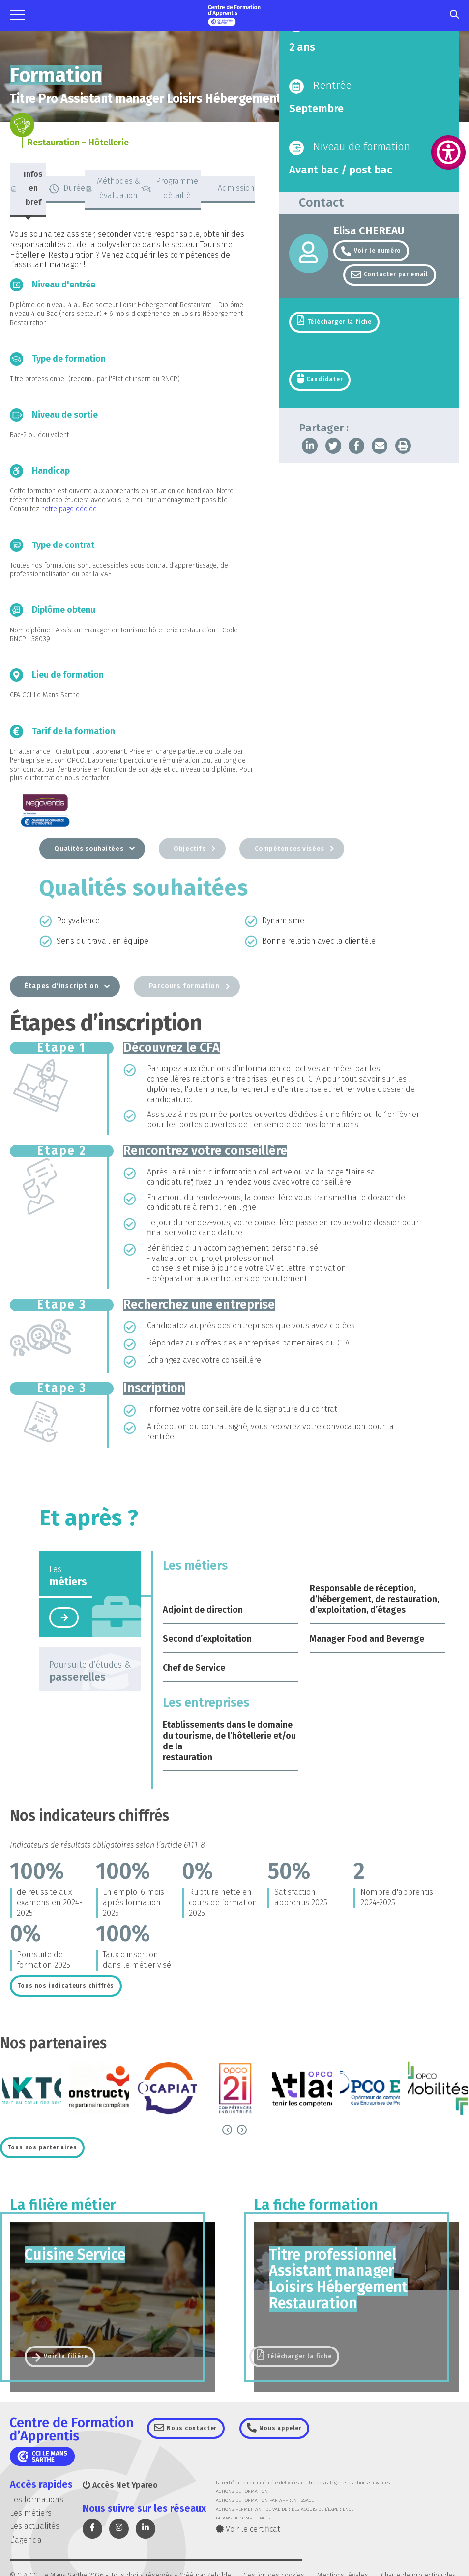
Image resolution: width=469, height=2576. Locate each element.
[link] (448, 152)
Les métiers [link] (31, 2514)
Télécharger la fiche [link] (339, 322)
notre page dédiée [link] (69, 509)
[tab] (28, 190)
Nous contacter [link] (193, 2430)
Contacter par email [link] (396, 275)
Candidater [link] (323, 380)
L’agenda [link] (26, 2541)
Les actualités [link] (34, 2528)
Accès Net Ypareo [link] (120, 2486)
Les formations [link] (36, 2501)
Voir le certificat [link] (248, 2531)
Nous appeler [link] (284, 2430)
